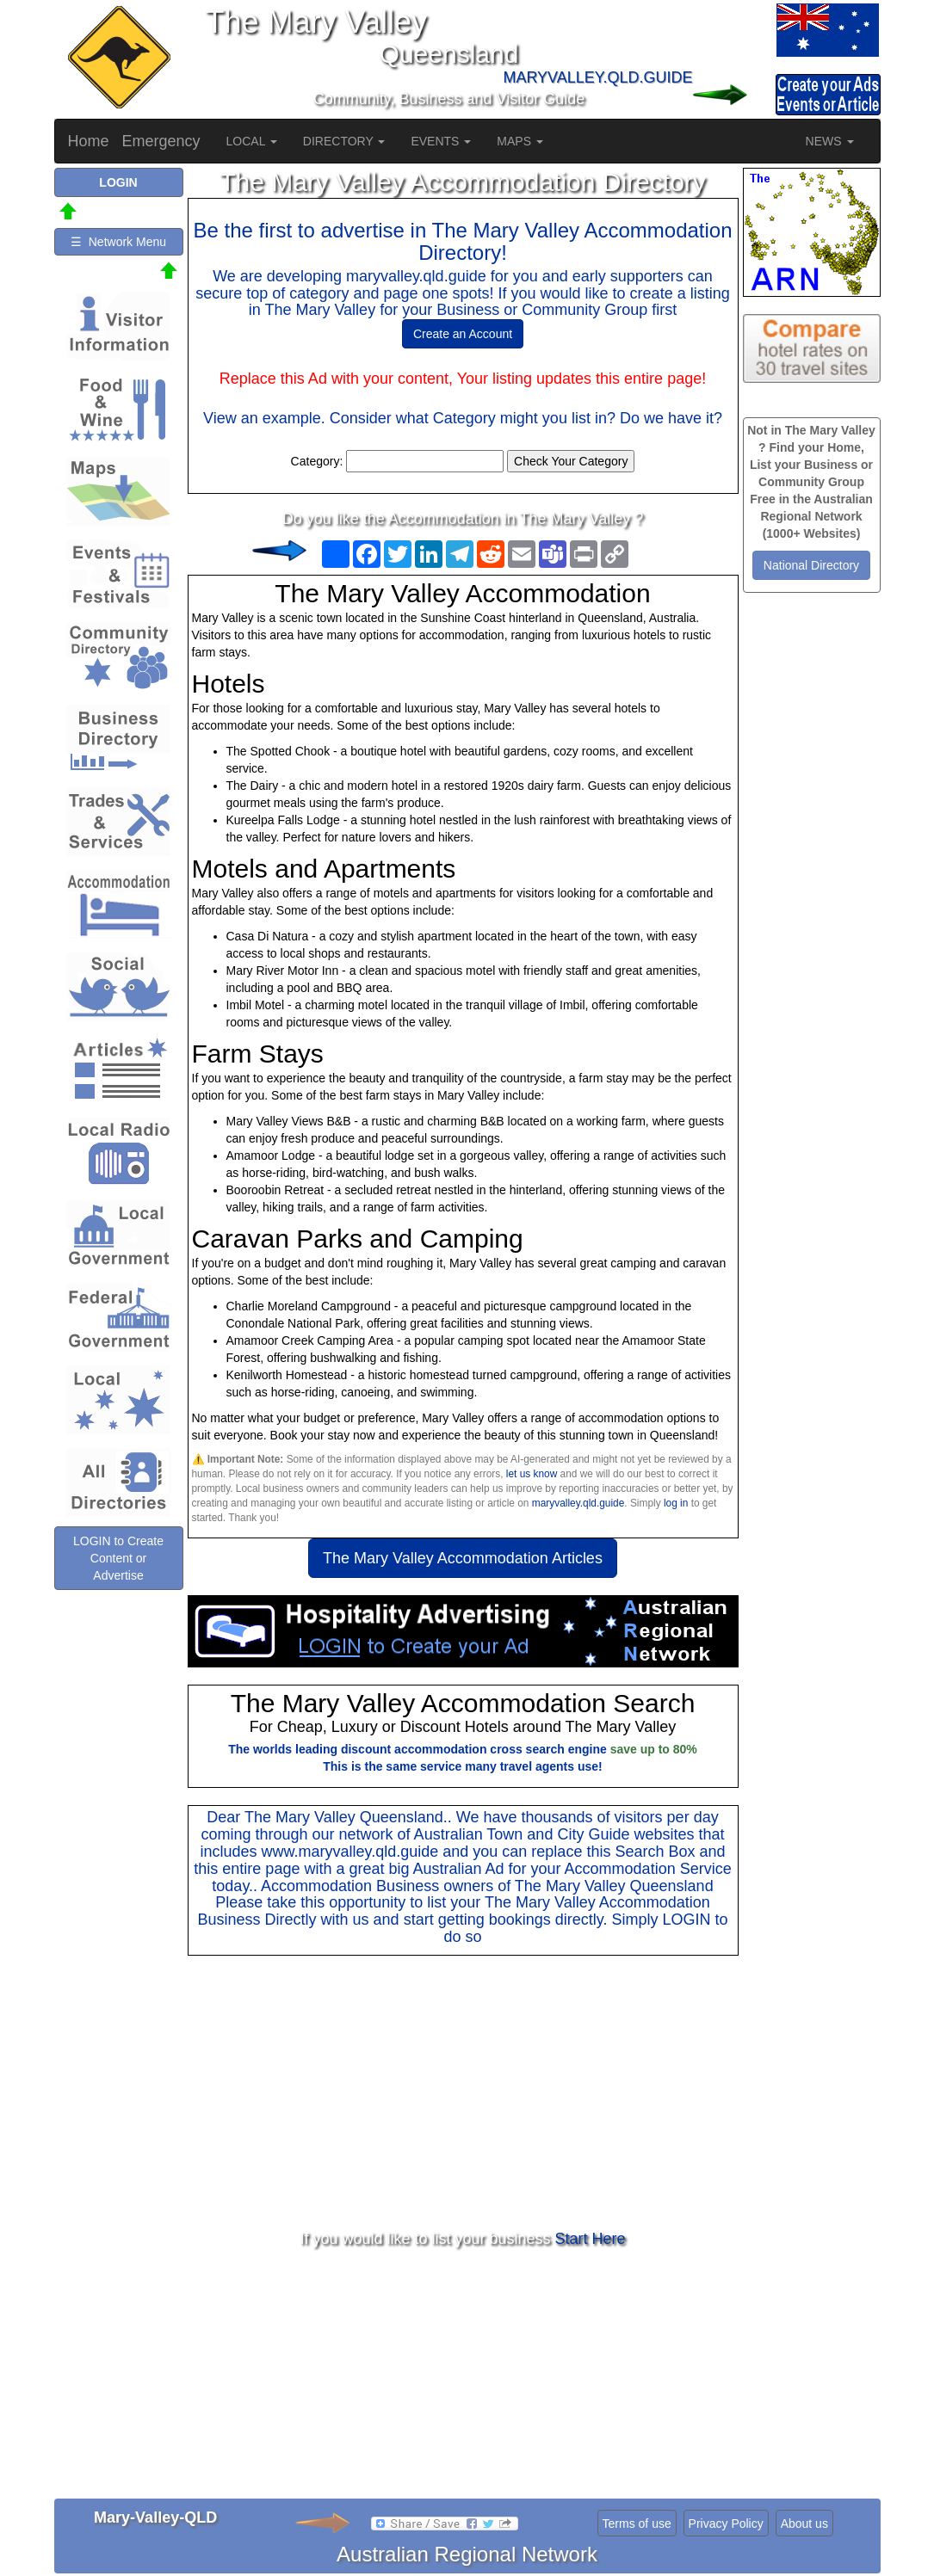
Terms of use (637, 2523)
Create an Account (462, 334)
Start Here (590, 2238)
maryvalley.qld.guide (578, 1503)
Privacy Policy (726, 2523)
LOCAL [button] (251, 141)
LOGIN (686, 1919)
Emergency (161, 141)
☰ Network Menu (118, 242)
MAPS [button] (520, 141)
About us (804, 2523)
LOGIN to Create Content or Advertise (118, 1558)
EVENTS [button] (441, 141)
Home (88, 141)
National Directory (811, 565)
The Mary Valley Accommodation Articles (463, 1558)
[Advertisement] (463, 2093)
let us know (531, 1474)
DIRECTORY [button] (344, 141)
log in (676, 1503)
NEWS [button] (830, 141)
